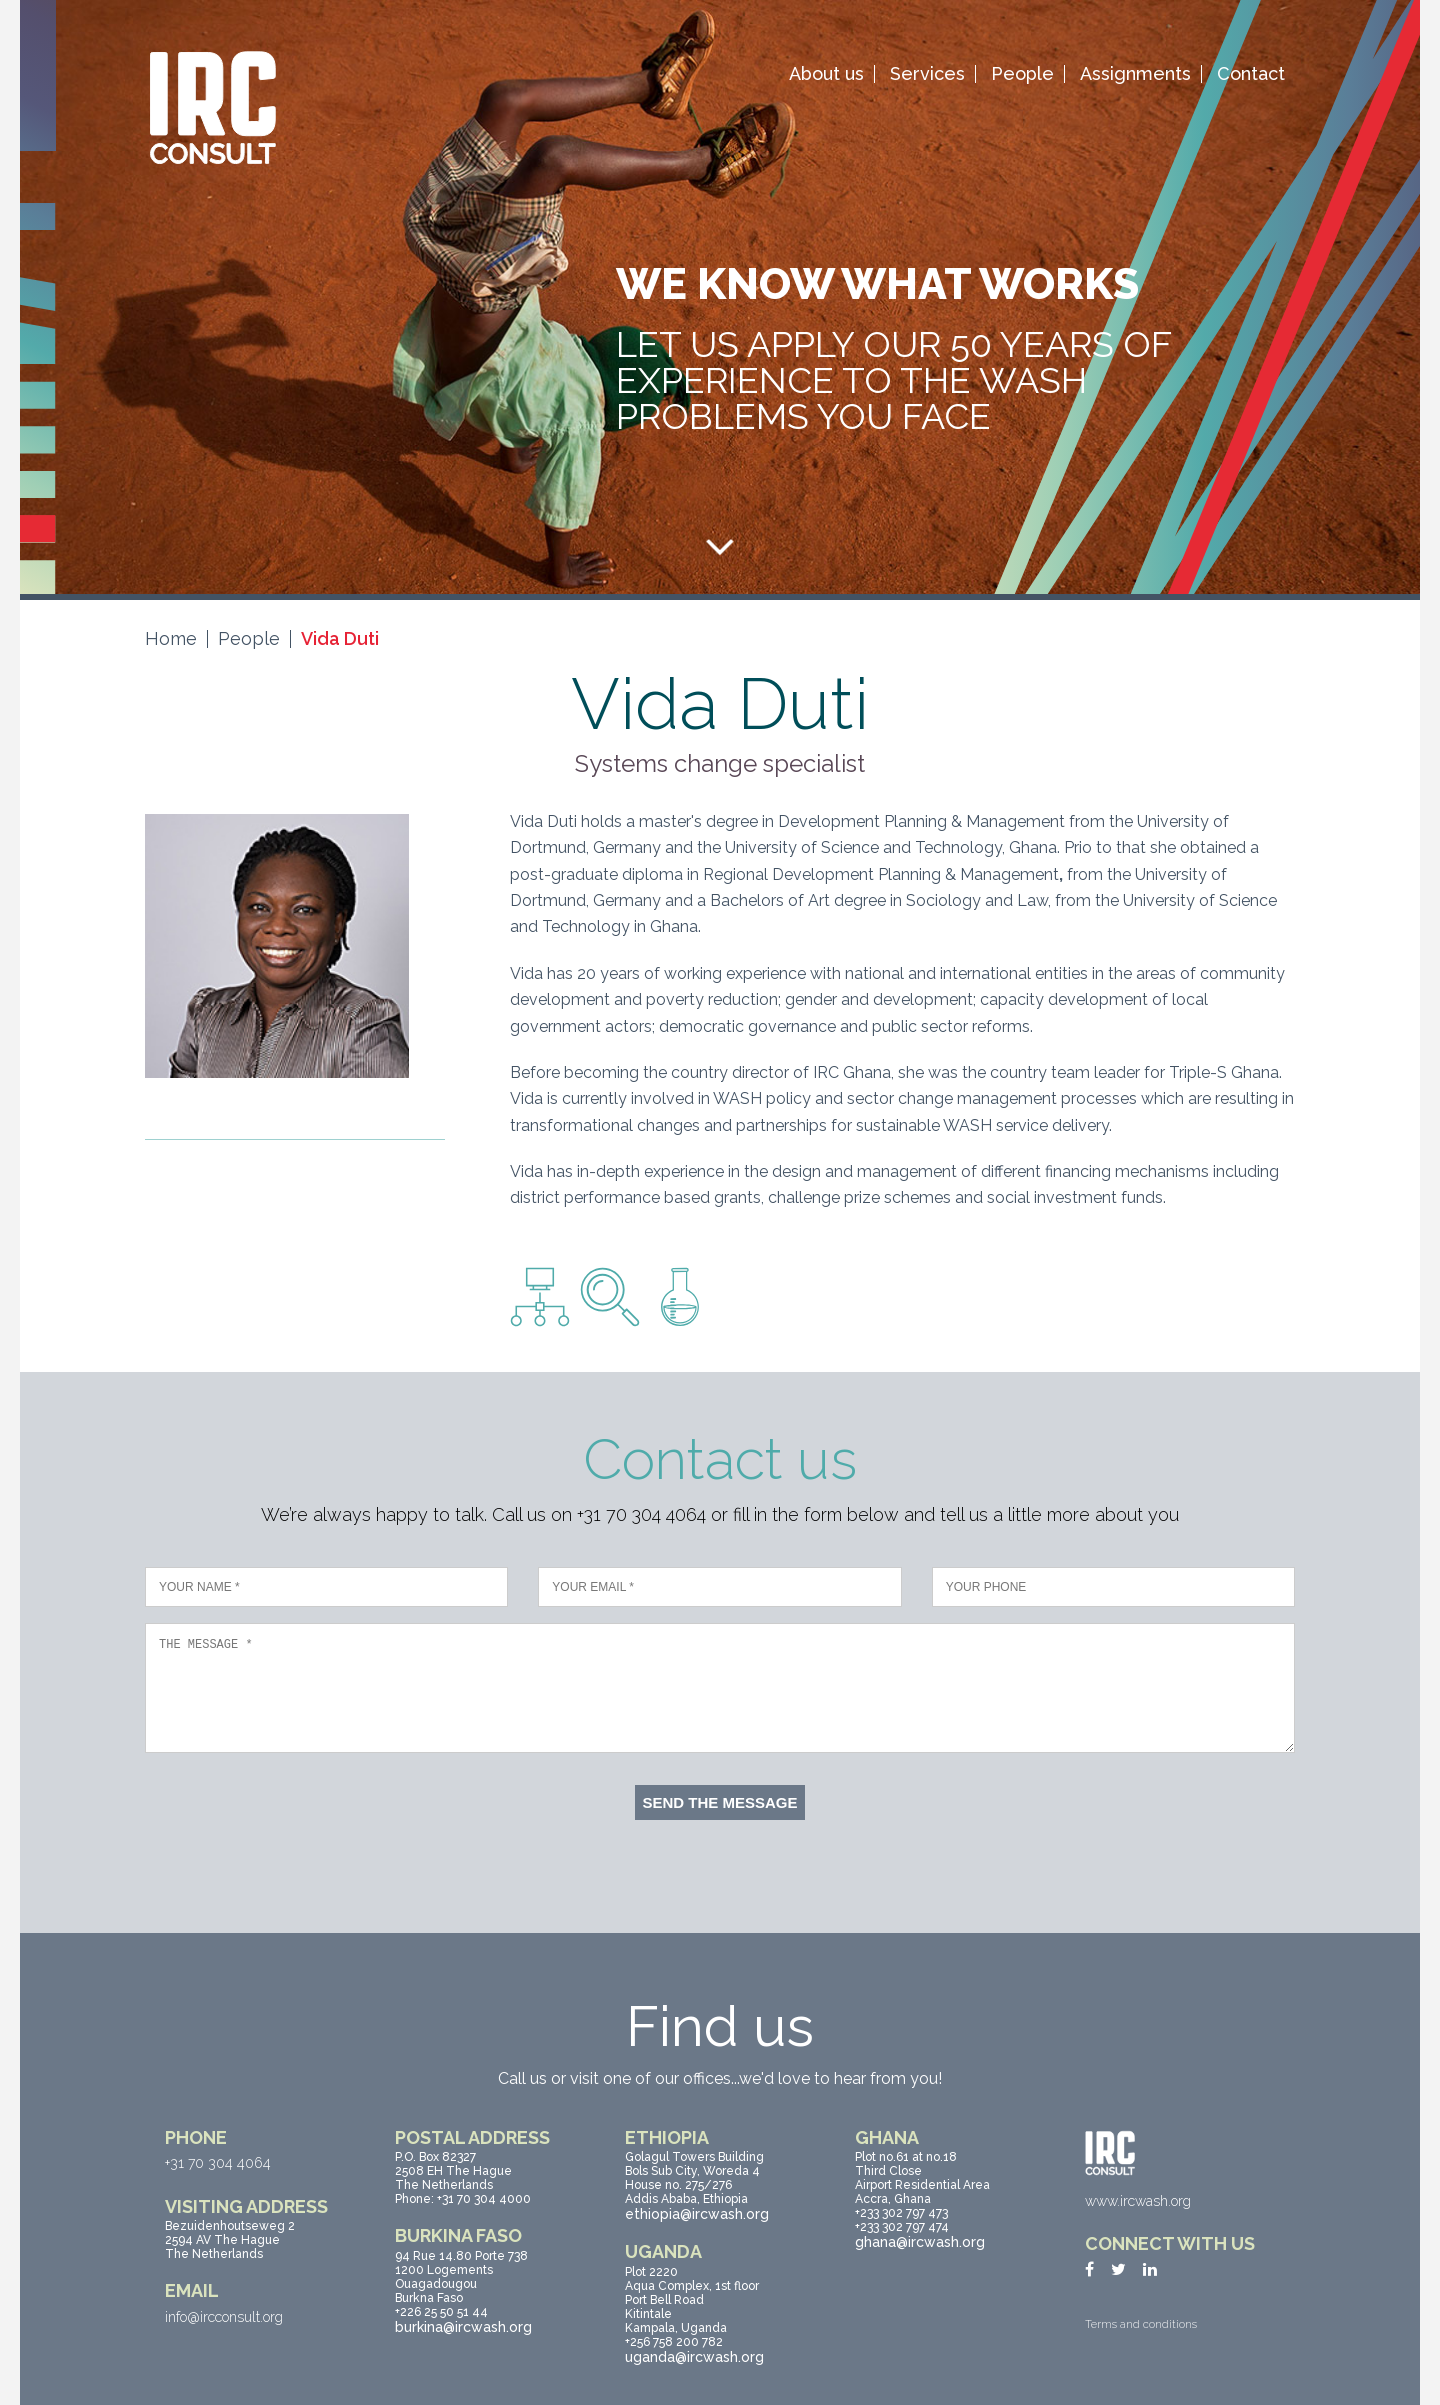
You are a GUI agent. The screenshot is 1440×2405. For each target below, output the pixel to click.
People (1022, 74)
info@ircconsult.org (224, 2317)
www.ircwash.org (1138, 2201)
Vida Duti (340, 638)
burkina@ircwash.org (463, 2327)
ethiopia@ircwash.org (697, 2214)
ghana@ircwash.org (920, 2242)
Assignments (1135, 74)
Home (171, 638)
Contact (1251, 74)
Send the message (719, 1802)
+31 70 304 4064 (218, 2163)
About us (826, 74)
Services (927, 74)
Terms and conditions (1141, 2324)
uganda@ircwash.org (694, 2357)
